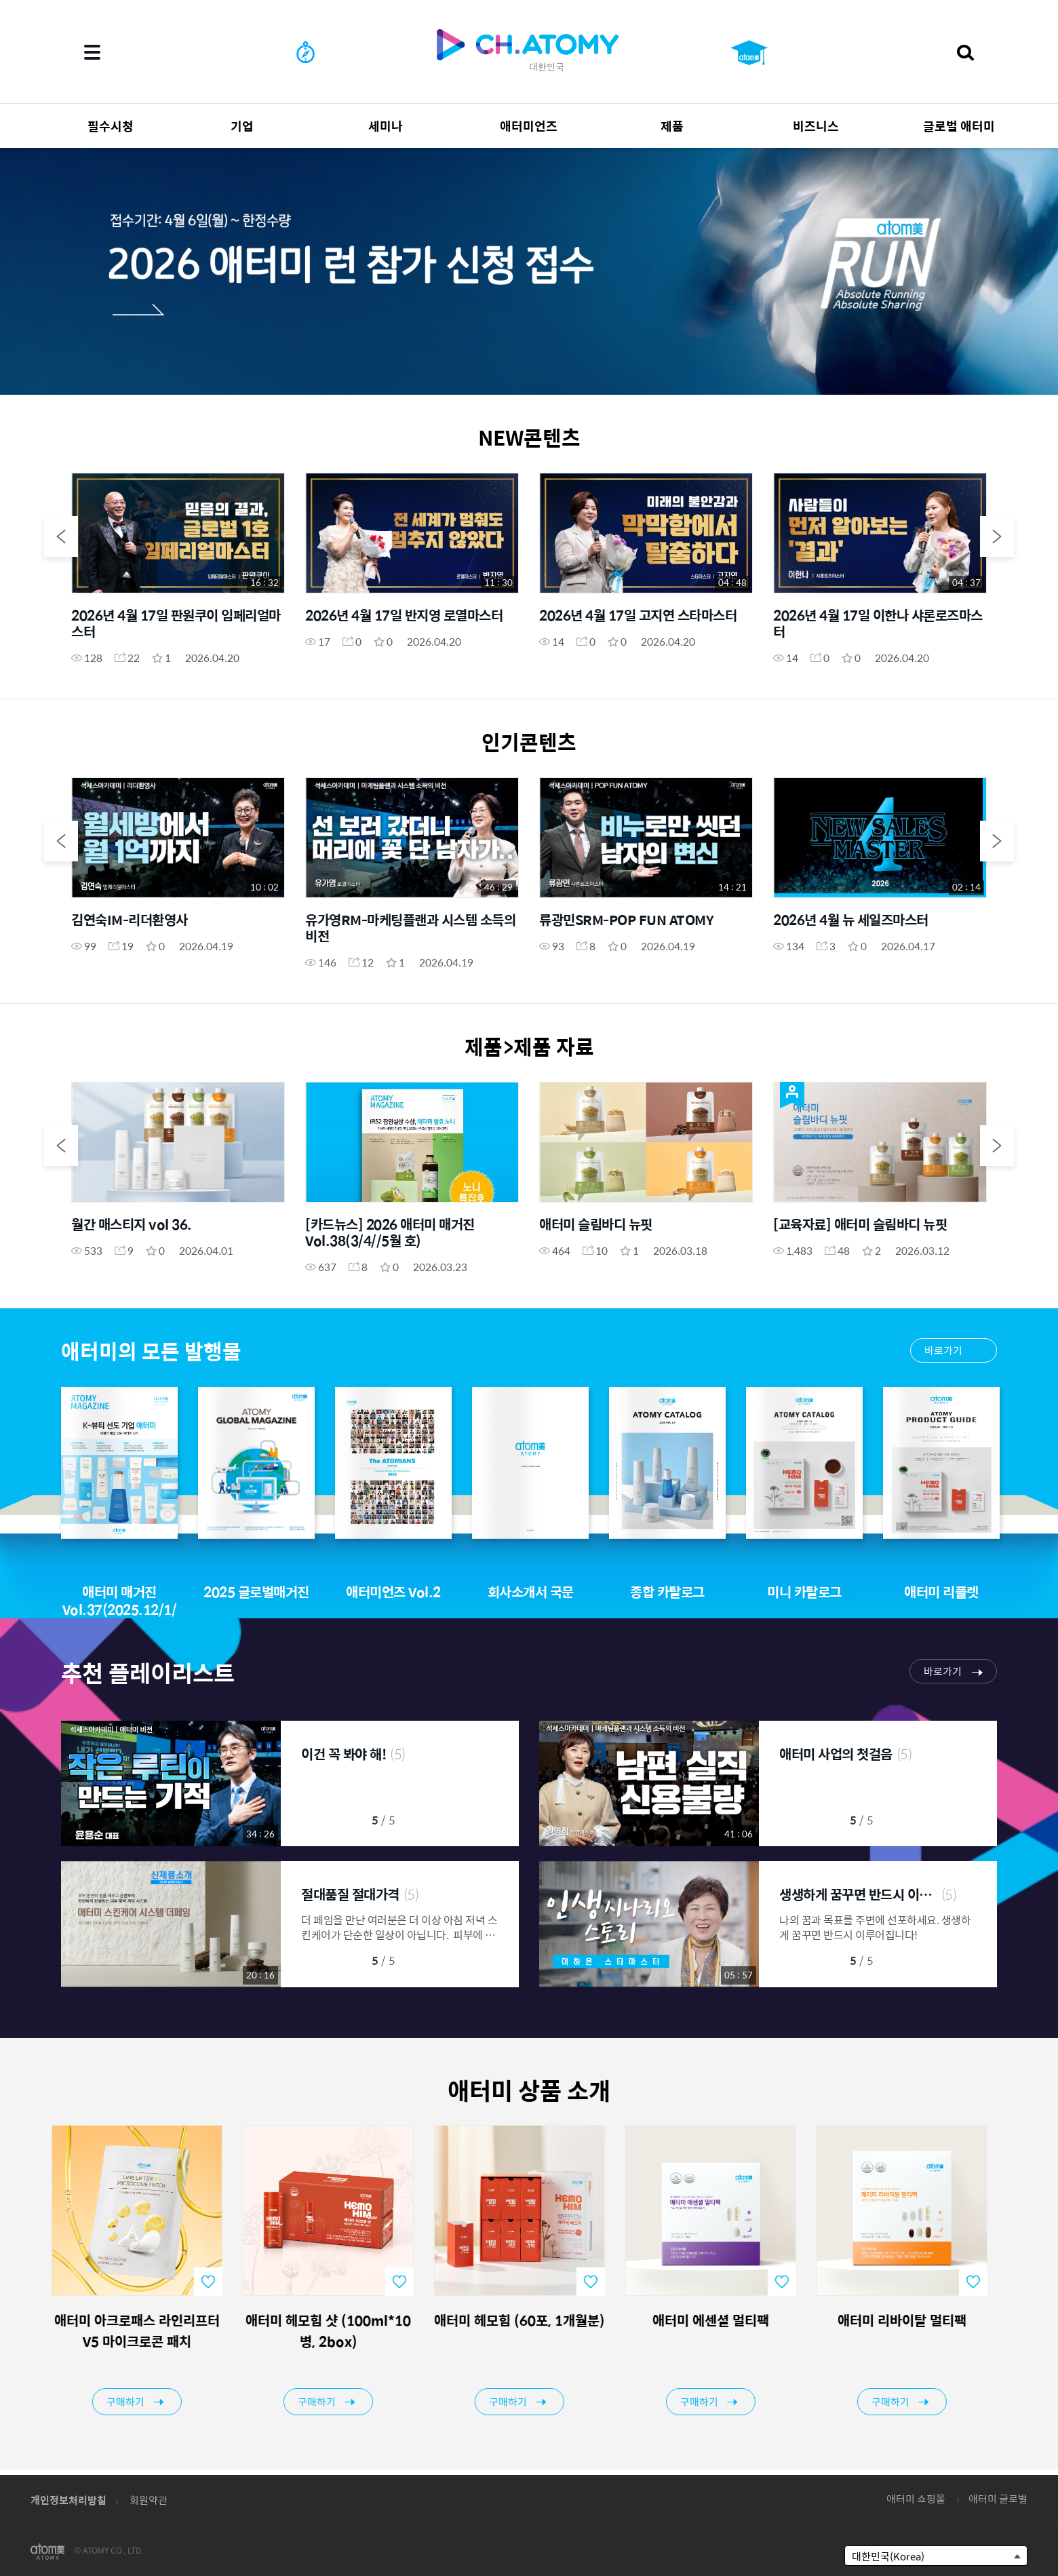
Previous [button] (61, 536)
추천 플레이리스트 (148, 1672)
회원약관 (149, 2499)
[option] (529, 271)
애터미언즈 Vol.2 (393, 1592)
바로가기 (943, 1350)
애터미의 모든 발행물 (151, 1350)
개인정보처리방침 (68, 2499)
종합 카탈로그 (667, 1592)
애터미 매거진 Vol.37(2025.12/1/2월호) (119, 1609)
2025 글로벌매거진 (256, 1592)
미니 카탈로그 (804, 1592)
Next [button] (997, 536)
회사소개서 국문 (531, 1592)
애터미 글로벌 (997, 2498)
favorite (217, 2281)
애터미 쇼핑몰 (915, 2498)
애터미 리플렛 (941, 1592)
